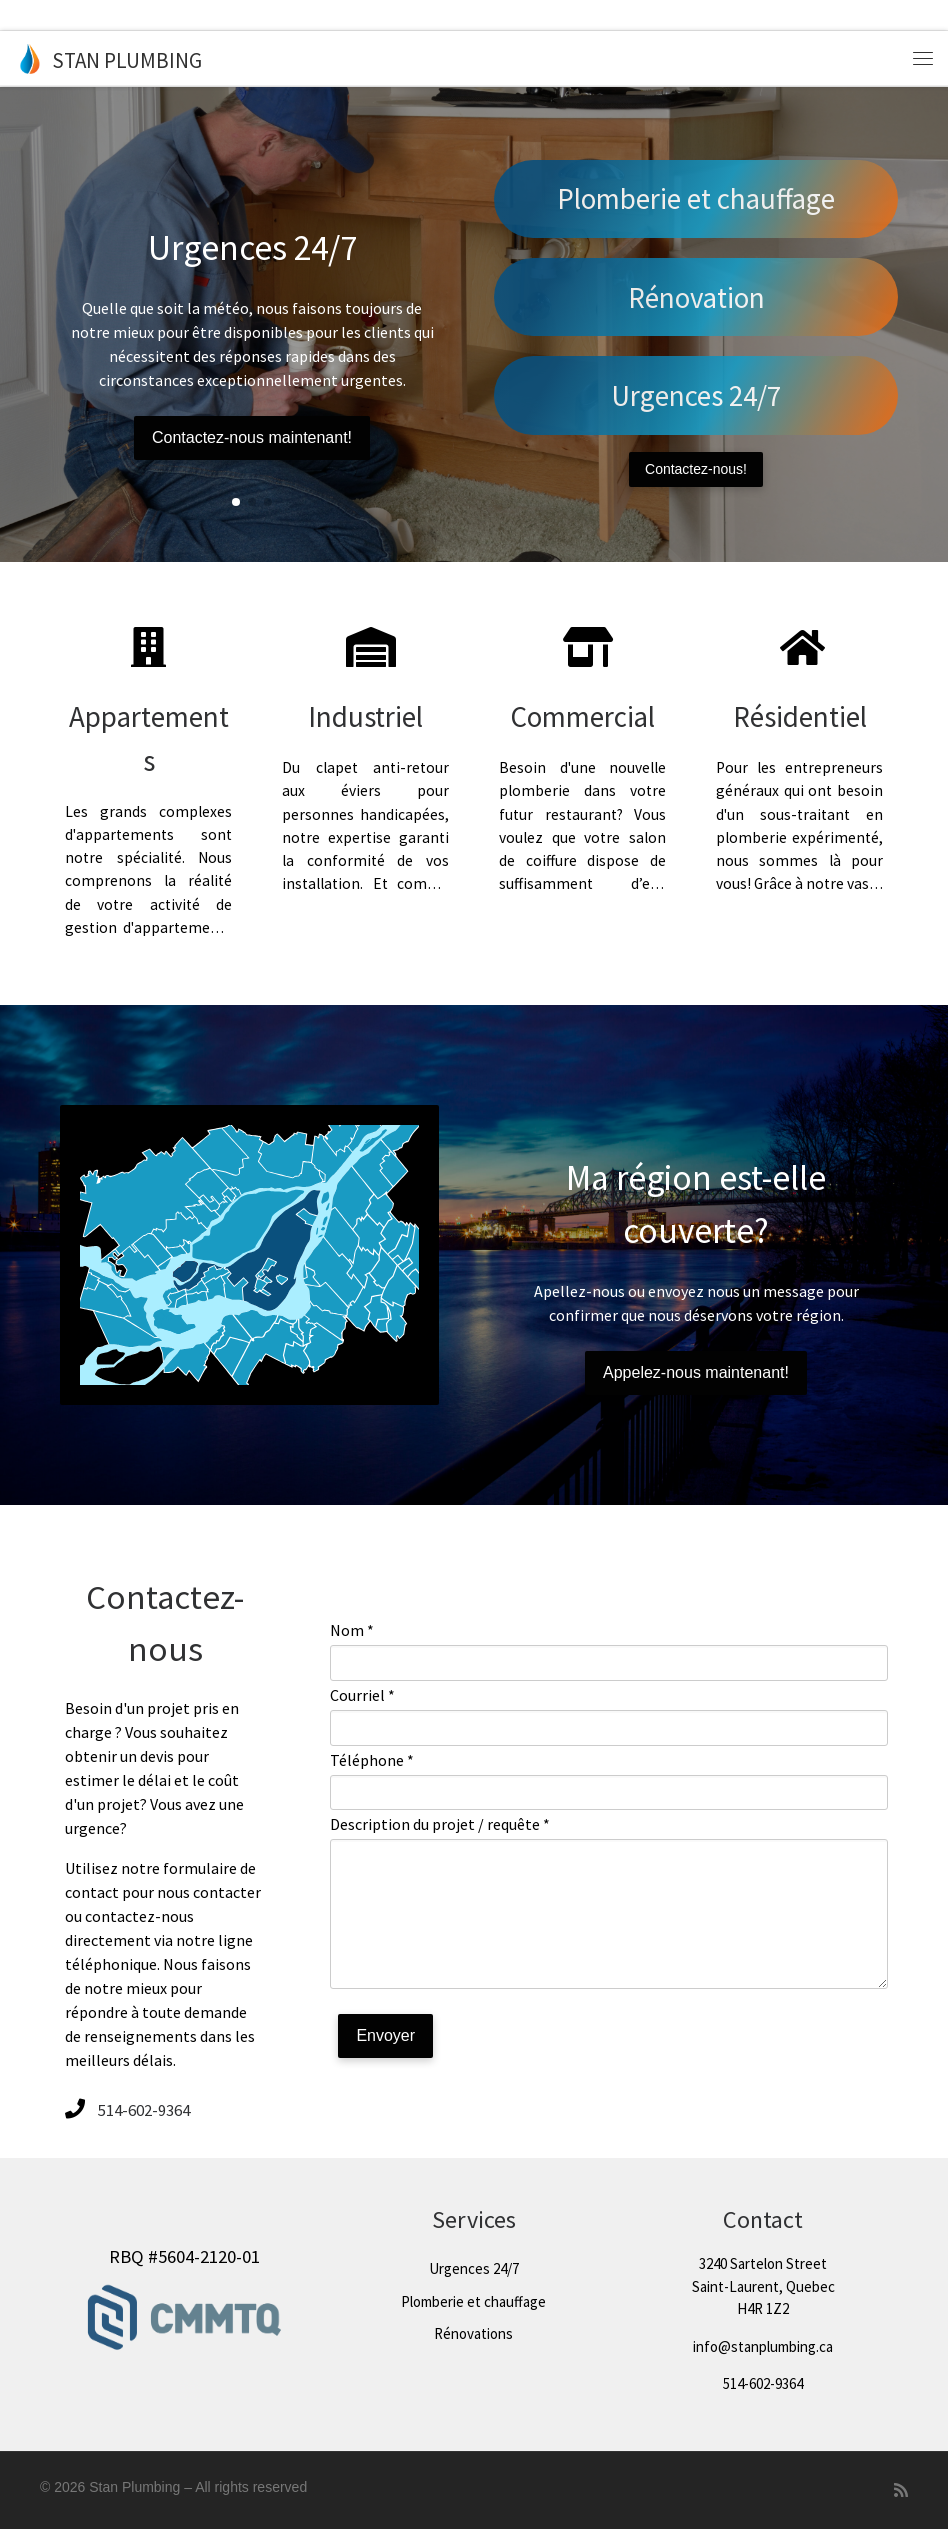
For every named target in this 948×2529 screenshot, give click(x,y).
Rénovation (696, 297)
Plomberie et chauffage (696, 198)
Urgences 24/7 (696, 395)
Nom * (352, 1630)
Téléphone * (372, 1760)
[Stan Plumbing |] (30, 57)
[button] (236, 502)
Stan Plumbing (134, 2487)
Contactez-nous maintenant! (252, 437)
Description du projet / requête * (440, 1824)
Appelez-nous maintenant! (696, 1372)
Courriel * (362, 1695)
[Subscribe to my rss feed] (901, 2490)
